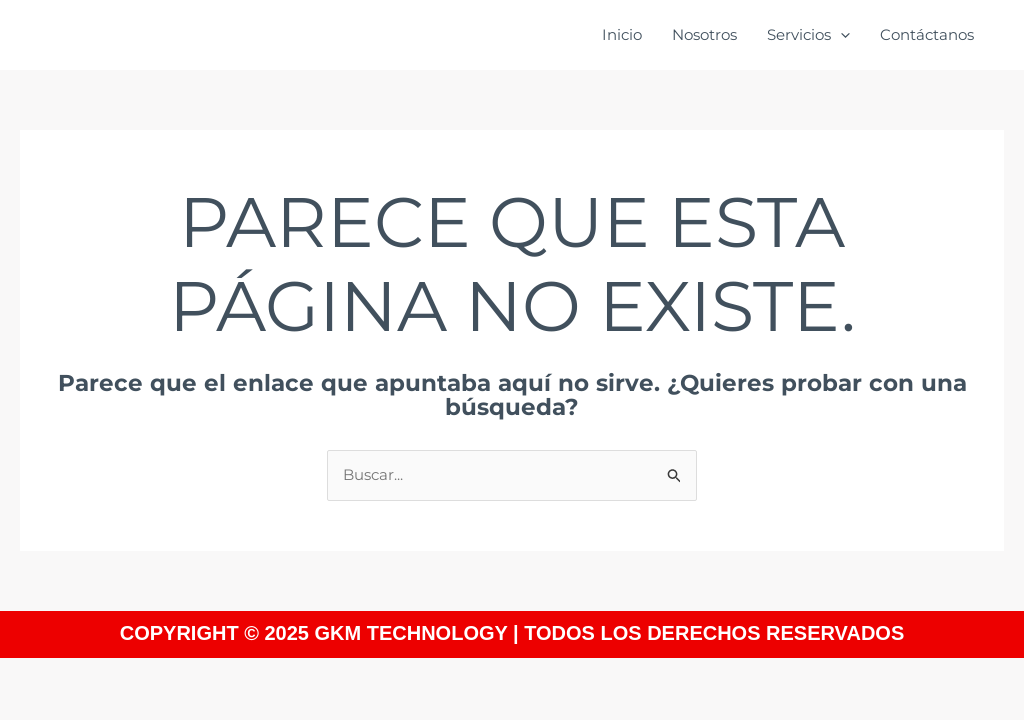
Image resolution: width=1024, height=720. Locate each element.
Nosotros (704, 34)
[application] (840, 35)
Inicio (622, 34)
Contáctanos (927, 34)
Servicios (808, 35)
